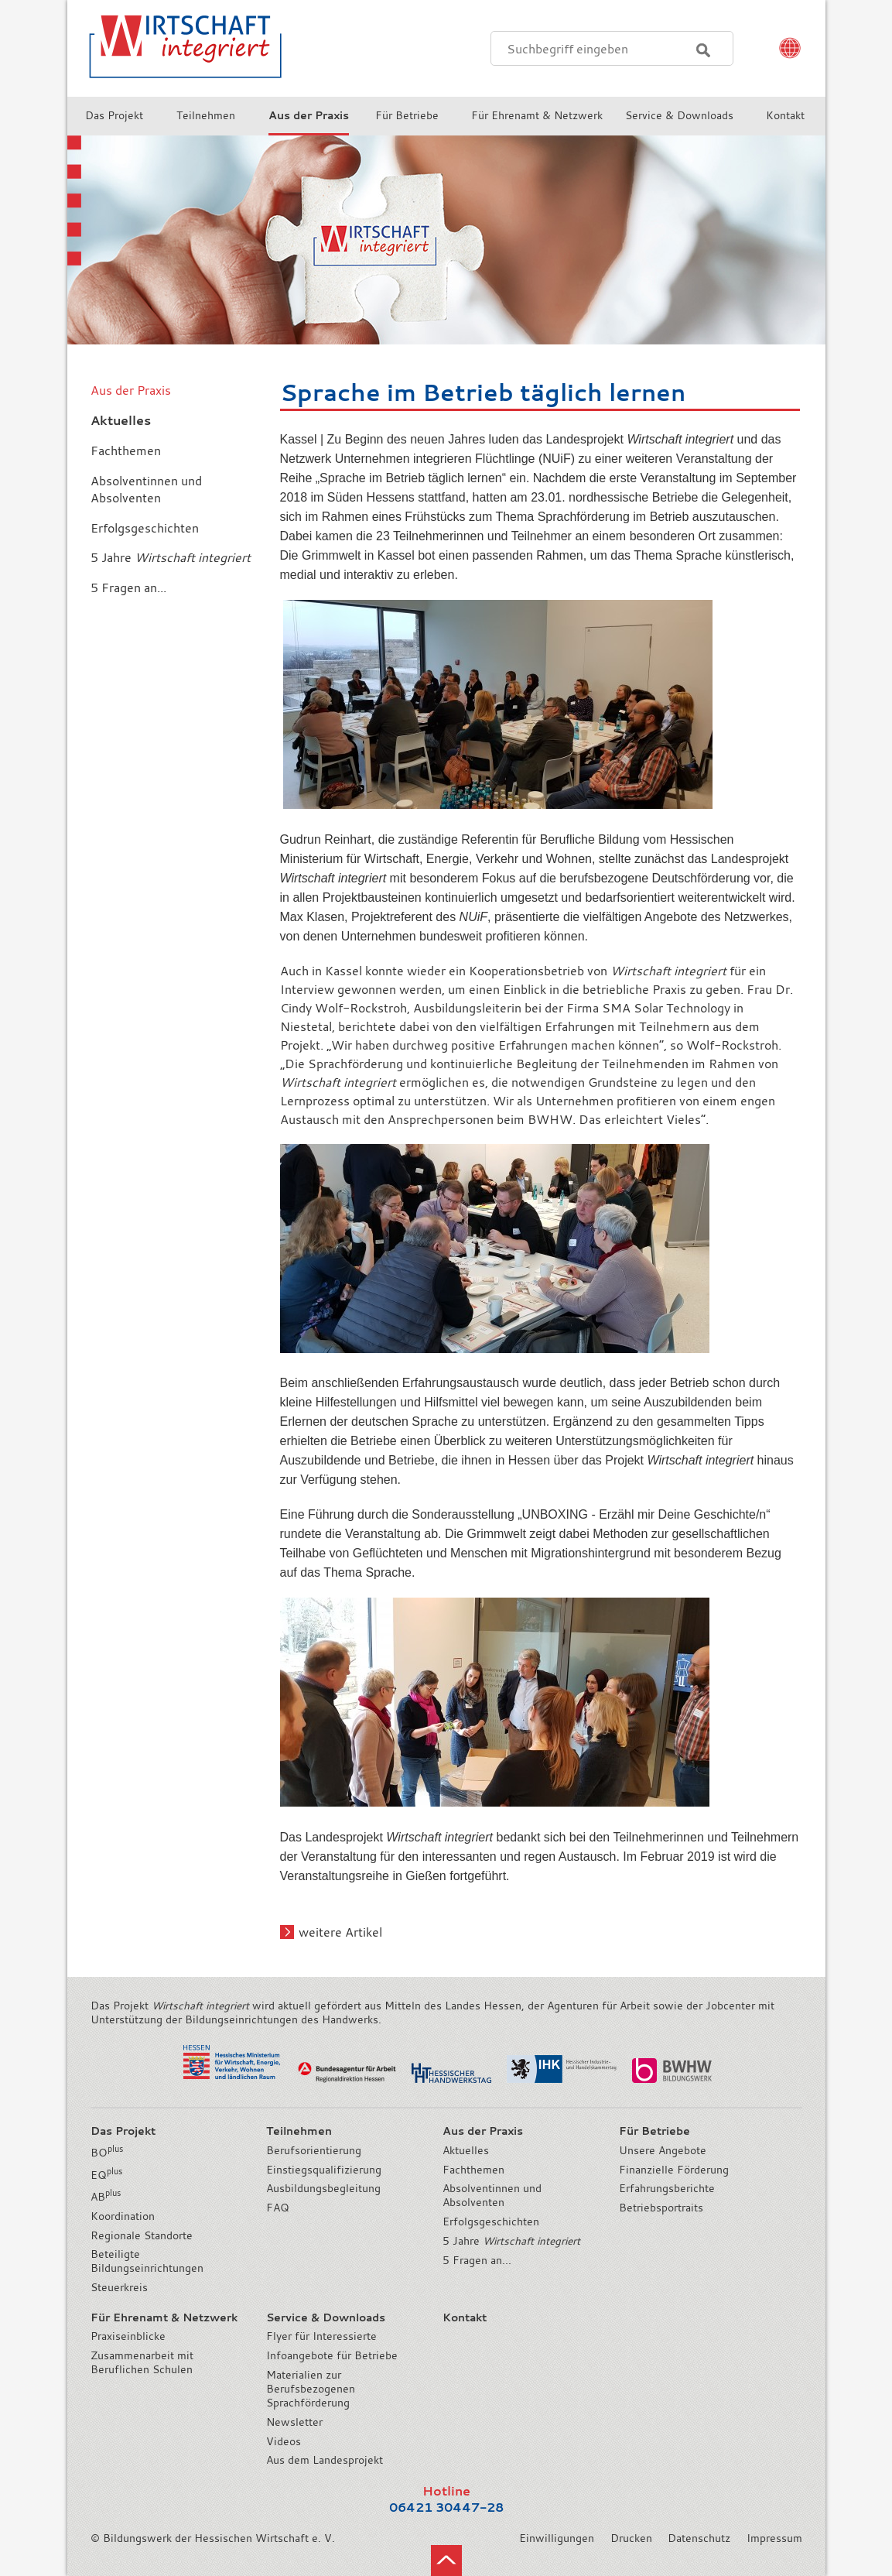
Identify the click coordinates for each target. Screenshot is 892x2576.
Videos (283, 2441)
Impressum (774, 2538)
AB (106, 2197)
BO (107, 2153)
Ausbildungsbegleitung (323, 2188)
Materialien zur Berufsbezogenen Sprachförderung (310, 2389)
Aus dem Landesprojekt (324, 2460)
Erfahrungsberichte (667, 2188)
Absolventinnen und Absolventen (492, 2195)
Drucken (631, 2538)
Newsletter (294, 2422)
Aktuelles (466, 2150)
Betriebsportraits (661, 2208)
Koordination (123, 2216)
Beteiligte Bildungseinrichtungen (147, 2261)
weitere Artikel (340, 1932)
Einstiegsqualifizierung (323, 2170)
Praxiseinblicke (128, 2336)
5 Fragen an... (477, 2260)
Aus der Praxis (131, 390)
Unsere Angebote (662, 2150)
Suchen (703, 50)
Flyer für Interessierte (321, 2336)
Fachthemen (473, 2170)
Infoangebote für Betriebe (332, 2355)
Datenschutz (699, 2538)
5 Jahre (511, 2241)
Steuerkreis (119, 2287)
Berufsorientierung (313, 2150)
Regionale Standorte (142, 2235)
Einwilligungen (556, 2538)
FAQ (277, 2208)
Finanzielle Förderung (674, 2170)
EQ (106, 2175)
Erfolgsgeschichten (491, 2221)
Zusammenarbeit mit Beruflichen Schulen (142, 2362)
